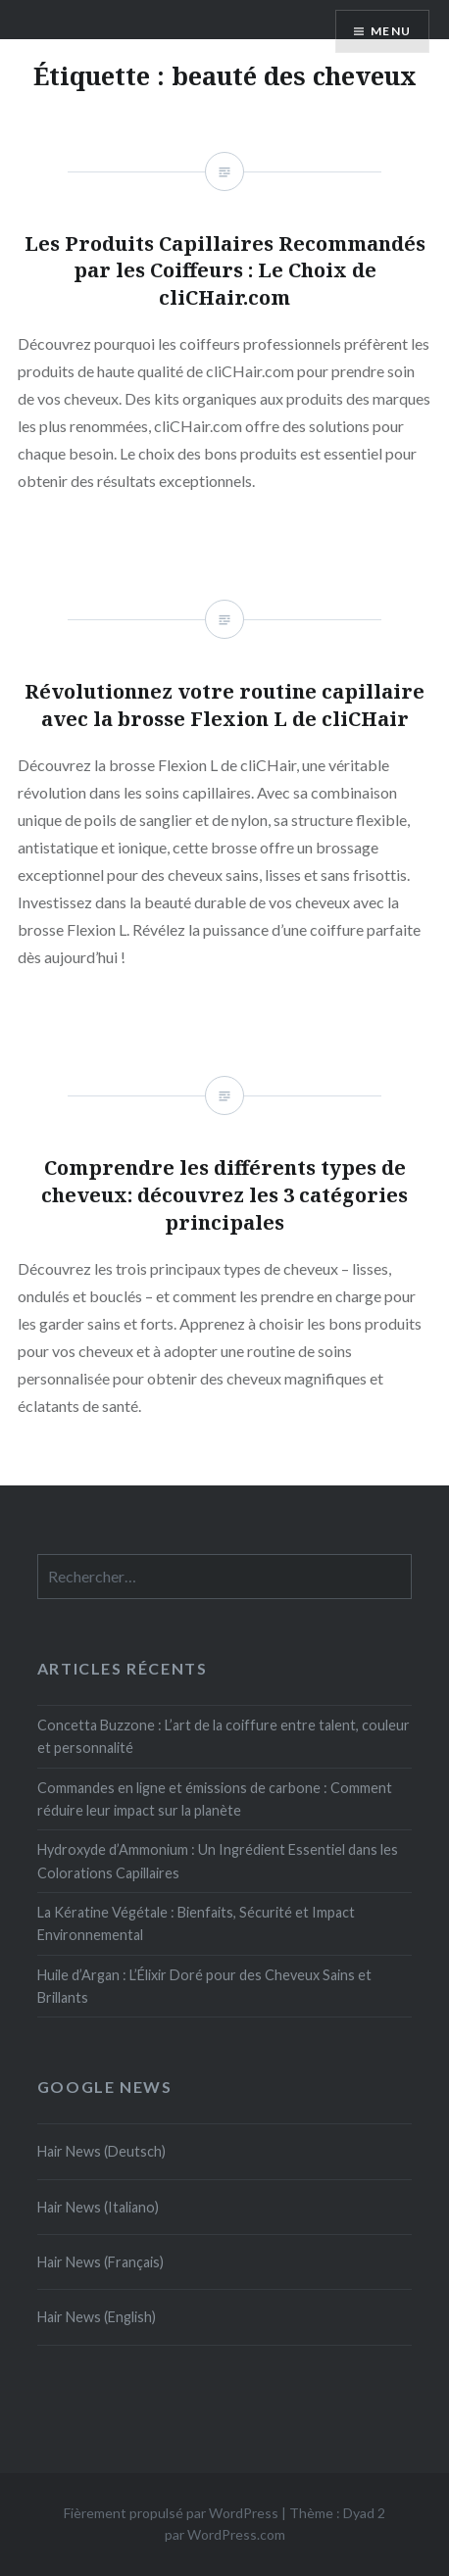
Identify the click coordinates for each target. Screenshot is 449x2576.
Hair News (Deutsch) (101, 2151)
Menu (391, 31)
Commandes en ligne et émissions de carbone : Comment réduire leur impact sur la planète (214, 1799)
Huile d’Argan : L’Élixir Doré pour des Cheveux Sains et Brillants (204, 1986)
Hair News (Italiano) (98, 2207)
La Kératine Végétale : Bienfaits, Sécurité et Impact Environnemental (196, 1923)
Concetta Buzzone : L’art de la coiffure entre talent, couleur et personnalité (223, 1736)
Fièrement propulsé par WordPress (171, 2512)
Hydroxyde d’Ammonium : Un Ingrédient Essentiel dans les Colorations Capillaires (217, 1860)
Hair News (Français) (100, 2262)
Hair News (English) (96, 2317)
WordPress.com (236, 2534)
